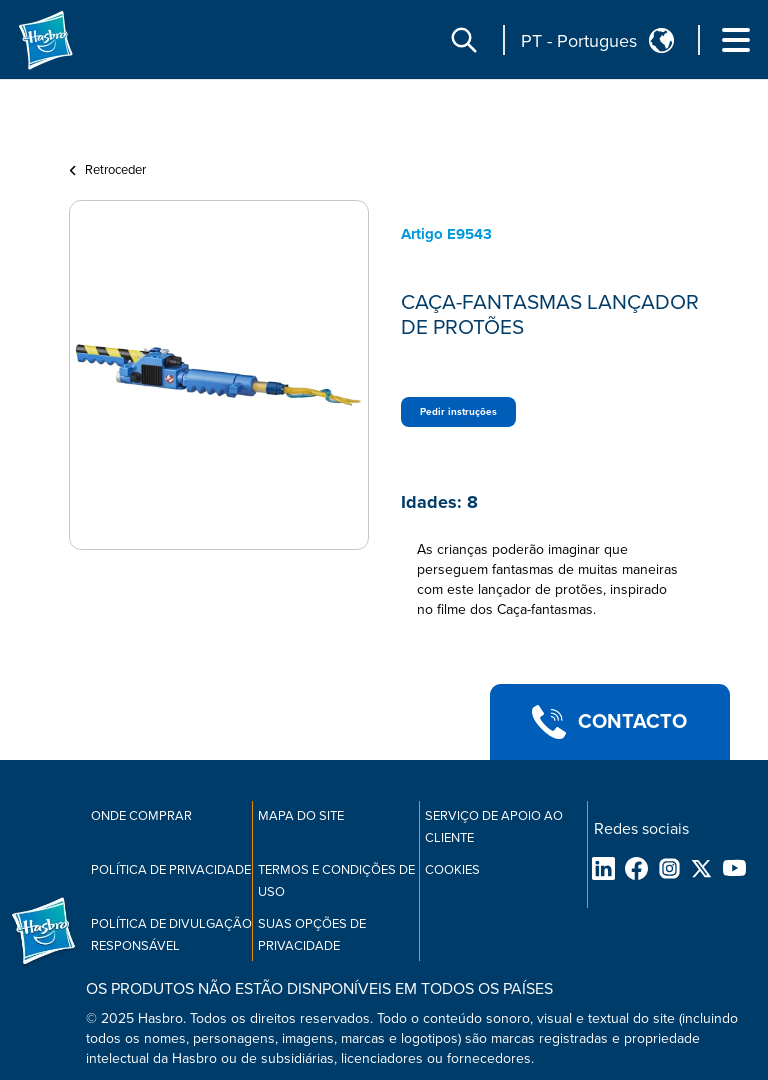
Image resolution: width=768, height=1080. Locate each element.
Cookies (452, 870)
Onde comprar (141, 816)
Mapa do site (301, 816)
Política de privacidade (171, 870)
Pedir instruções (458, 412)
